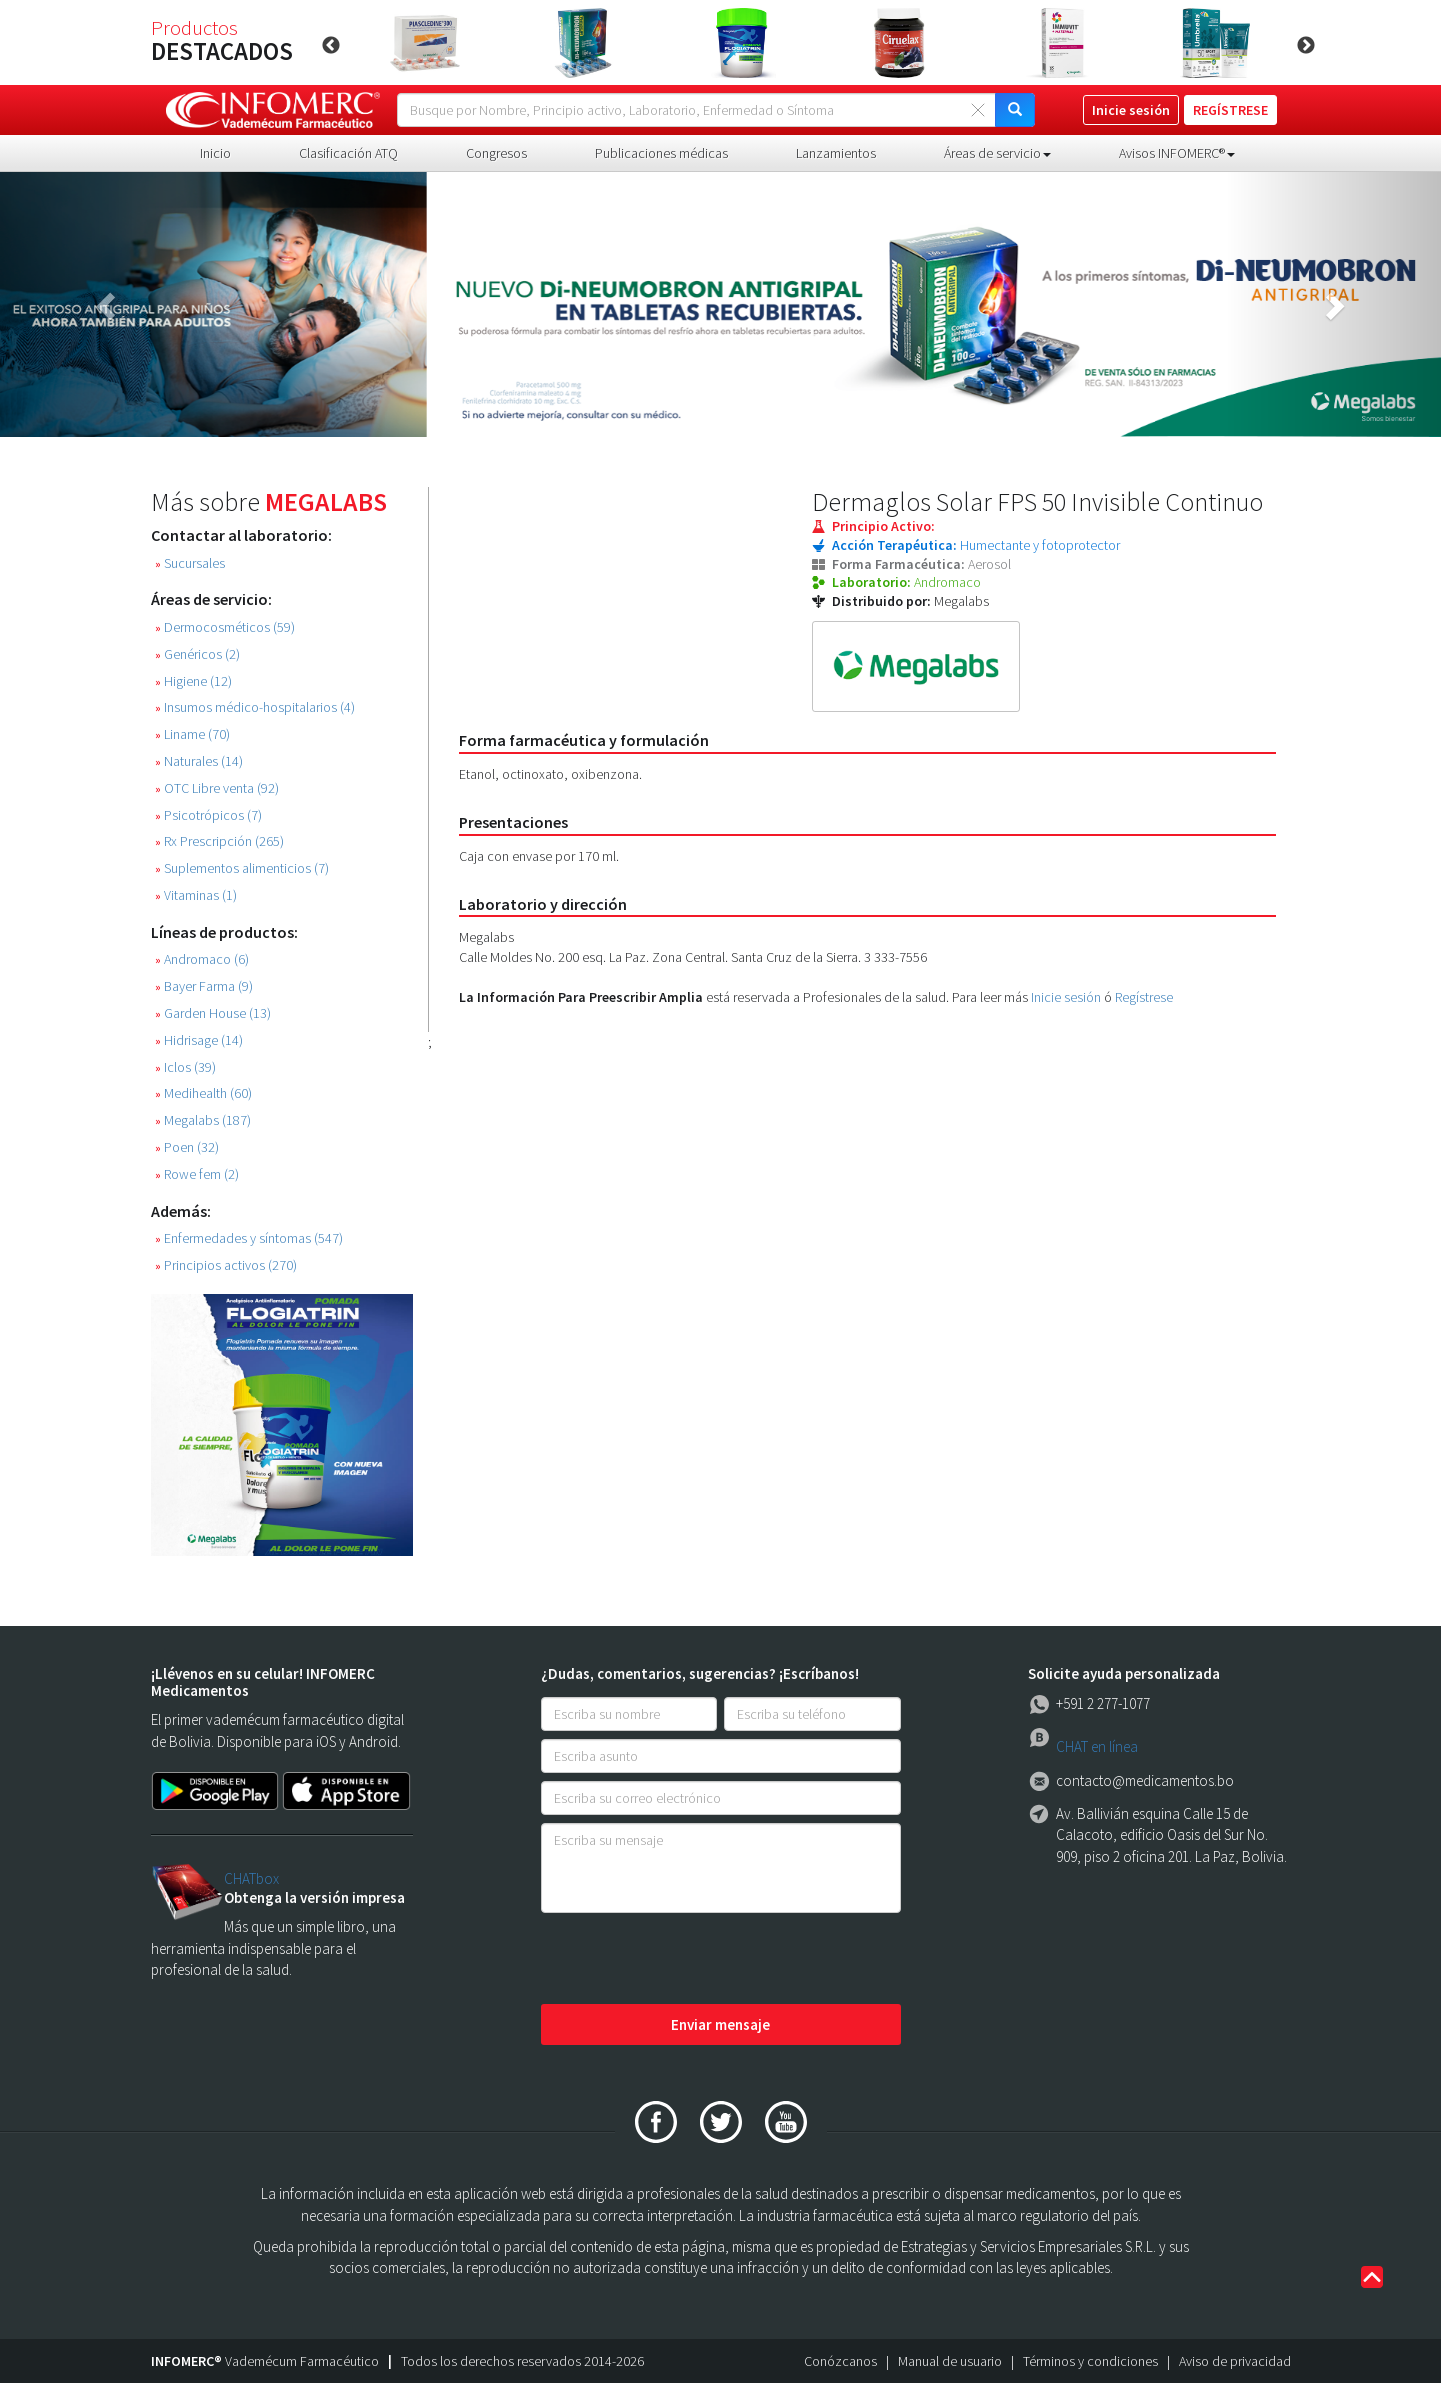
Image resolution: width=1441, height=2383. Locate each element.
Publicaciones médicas (661, 153)
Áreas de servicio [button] (997, 153)
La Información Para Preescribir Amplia (581, 997)
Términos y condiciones (1090, 2361)
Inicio (215, 153)
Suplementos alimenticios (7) (242, 868)
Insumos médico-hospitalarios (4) (255, 707)
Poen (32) (187, 1147)
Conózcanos (840, 2361)
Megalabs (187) (203, 1120)
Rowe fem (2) (197, 1174)
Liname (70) (192, 734)
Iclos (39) (185, 1067)
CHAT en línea (1097, 1746)
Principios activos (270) (226, 1265)
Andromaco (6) (202, 959)
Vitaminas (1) (196, 895)
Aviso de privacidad (1235, 2361)
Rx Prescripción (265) (219, 841)
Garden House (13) (213, 1013)
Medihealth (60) (203, 1093)
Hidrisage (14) (199, 1040)
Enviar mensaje (720, 2024)
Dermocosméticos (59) (225, 627)
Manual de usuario (950, 2361)
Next (1306, 46)
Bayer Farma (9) (204, 986)
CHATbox (251, 1878)
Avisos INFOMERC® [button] (1177, 153)
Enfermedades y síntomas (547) (249, 1238)
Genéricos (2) (197, 654)
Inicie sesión (1066, 997)
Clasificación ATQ (348, 153)
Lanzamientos (836, 153)
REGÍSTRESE (1230, 110)
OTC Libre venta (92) (217, 788)
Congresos (496, 153)
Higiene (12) (193, 681)
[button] (108, 304)
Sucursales (190, 563)
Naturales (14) (199, 761)
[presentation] (693, 1960)
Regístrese (1144, 997)
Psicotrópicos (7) (208, 815)
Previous (331, 46)
